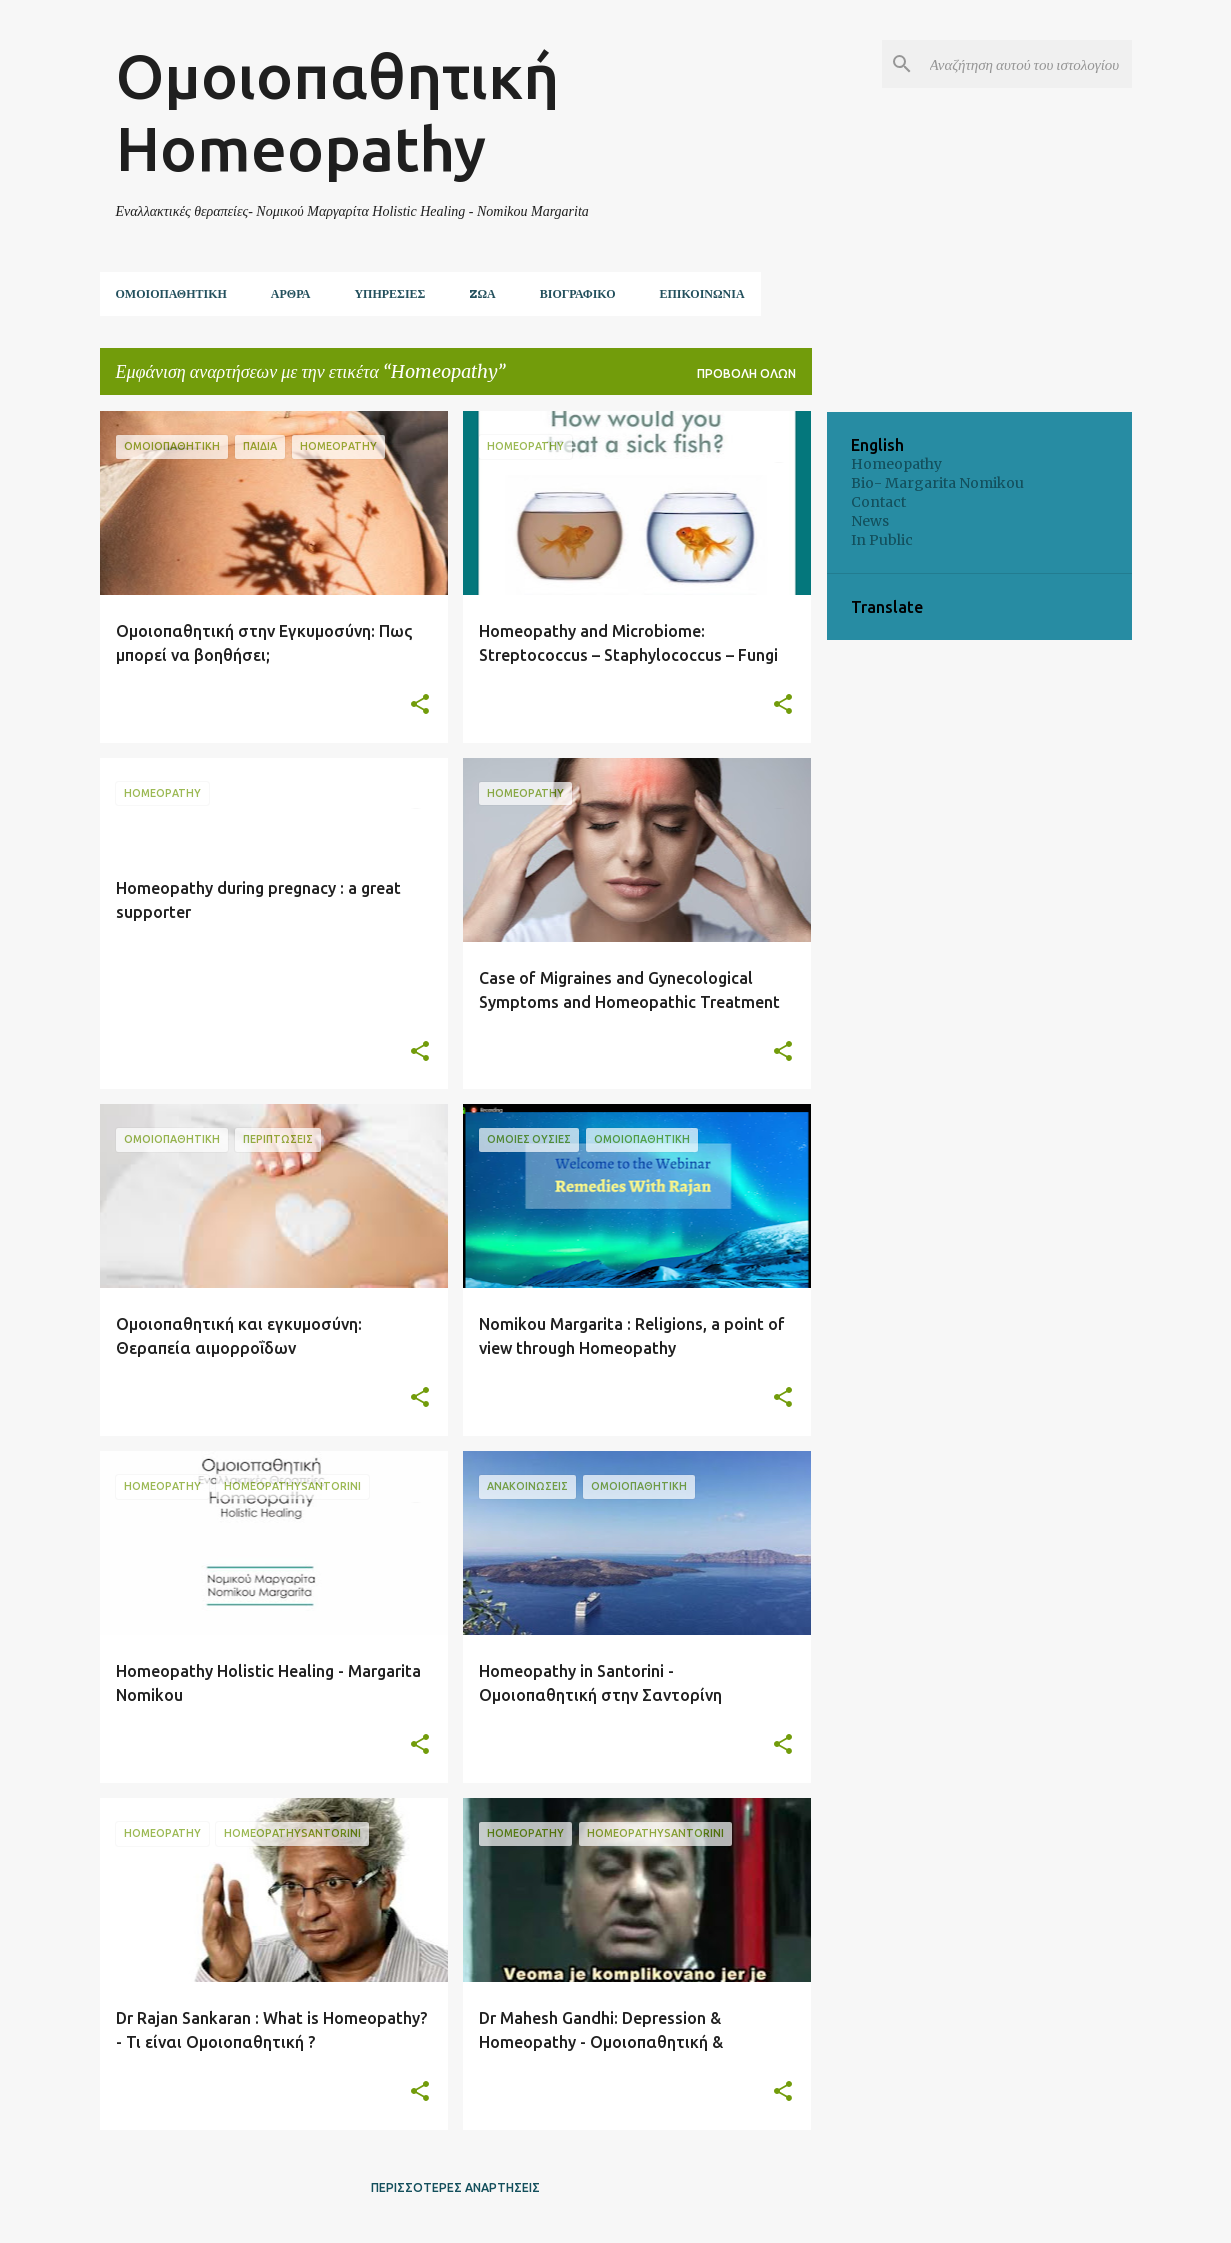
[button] (420, 705)
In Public (882, 540)
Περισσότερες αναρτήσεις (455, 2187)
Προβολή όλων (746, 373)
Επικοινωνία (701, 293)
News (870, 521)
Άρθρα (291, 293)
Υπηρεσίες (389, 293)
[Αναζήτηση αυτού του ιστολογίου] (1027, 64)
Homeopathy (896, 464)
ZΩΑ (482, 293)
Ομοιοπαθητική (171, 293)
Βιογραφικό (578, 293)
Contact (878, 502)
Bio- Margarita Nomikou (937, 483)
